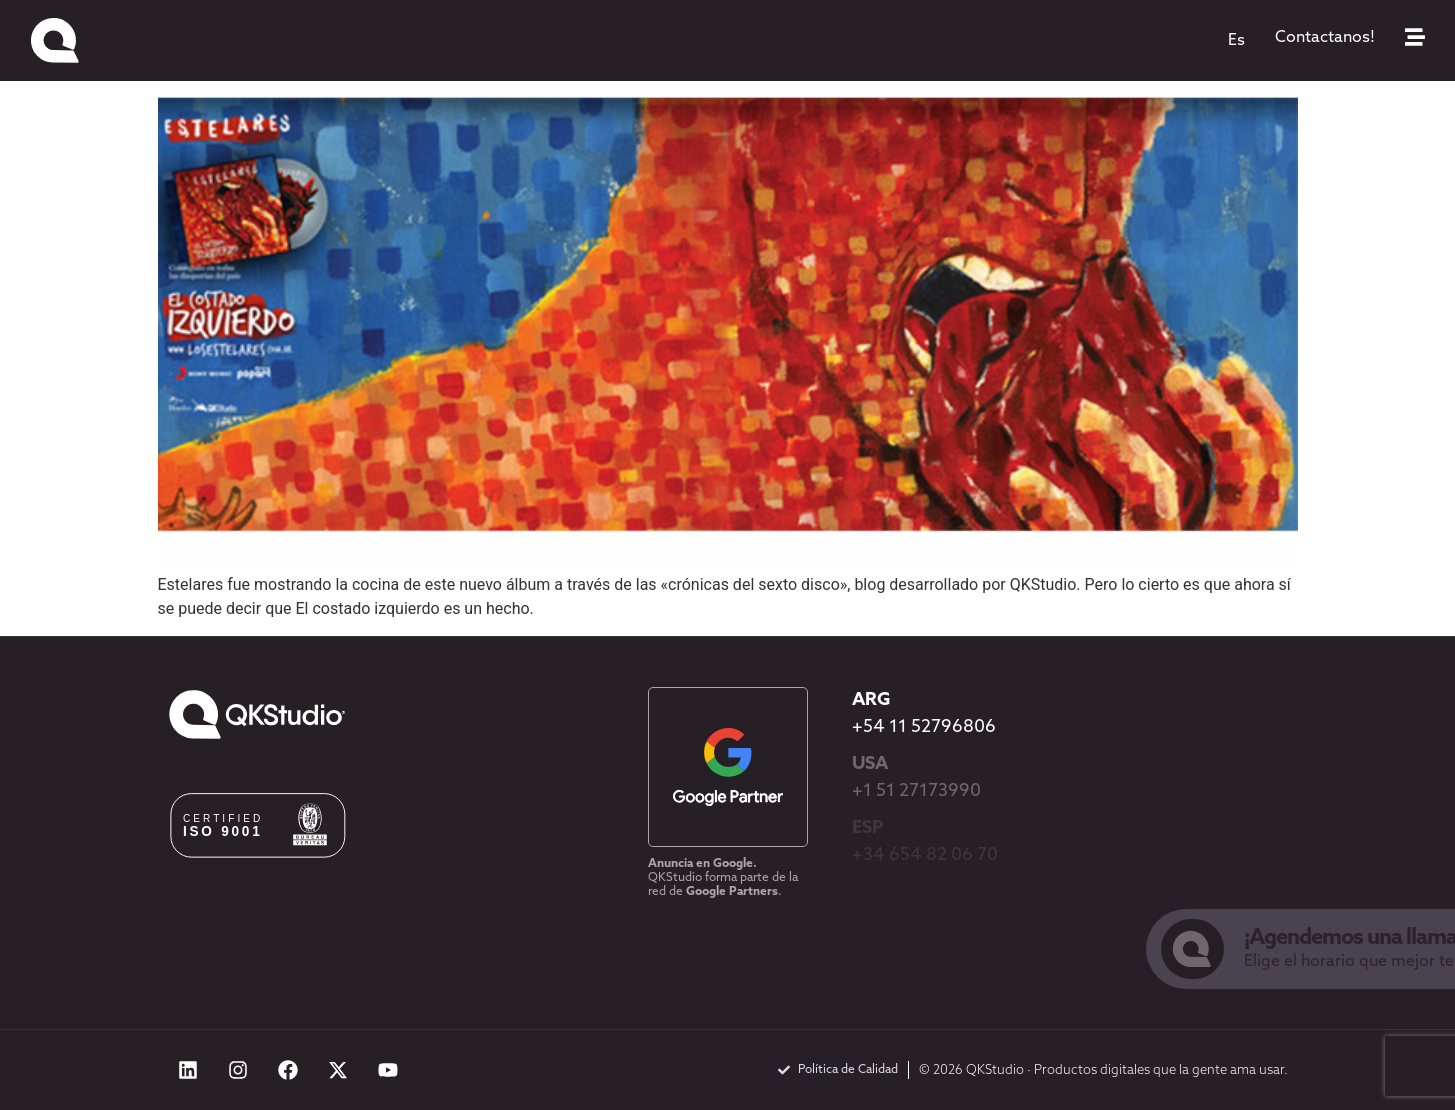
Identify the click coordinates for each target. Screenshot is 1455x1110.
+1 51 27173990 (916, 791)
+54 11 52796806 (924, 727)
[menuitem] (1236, 41)
